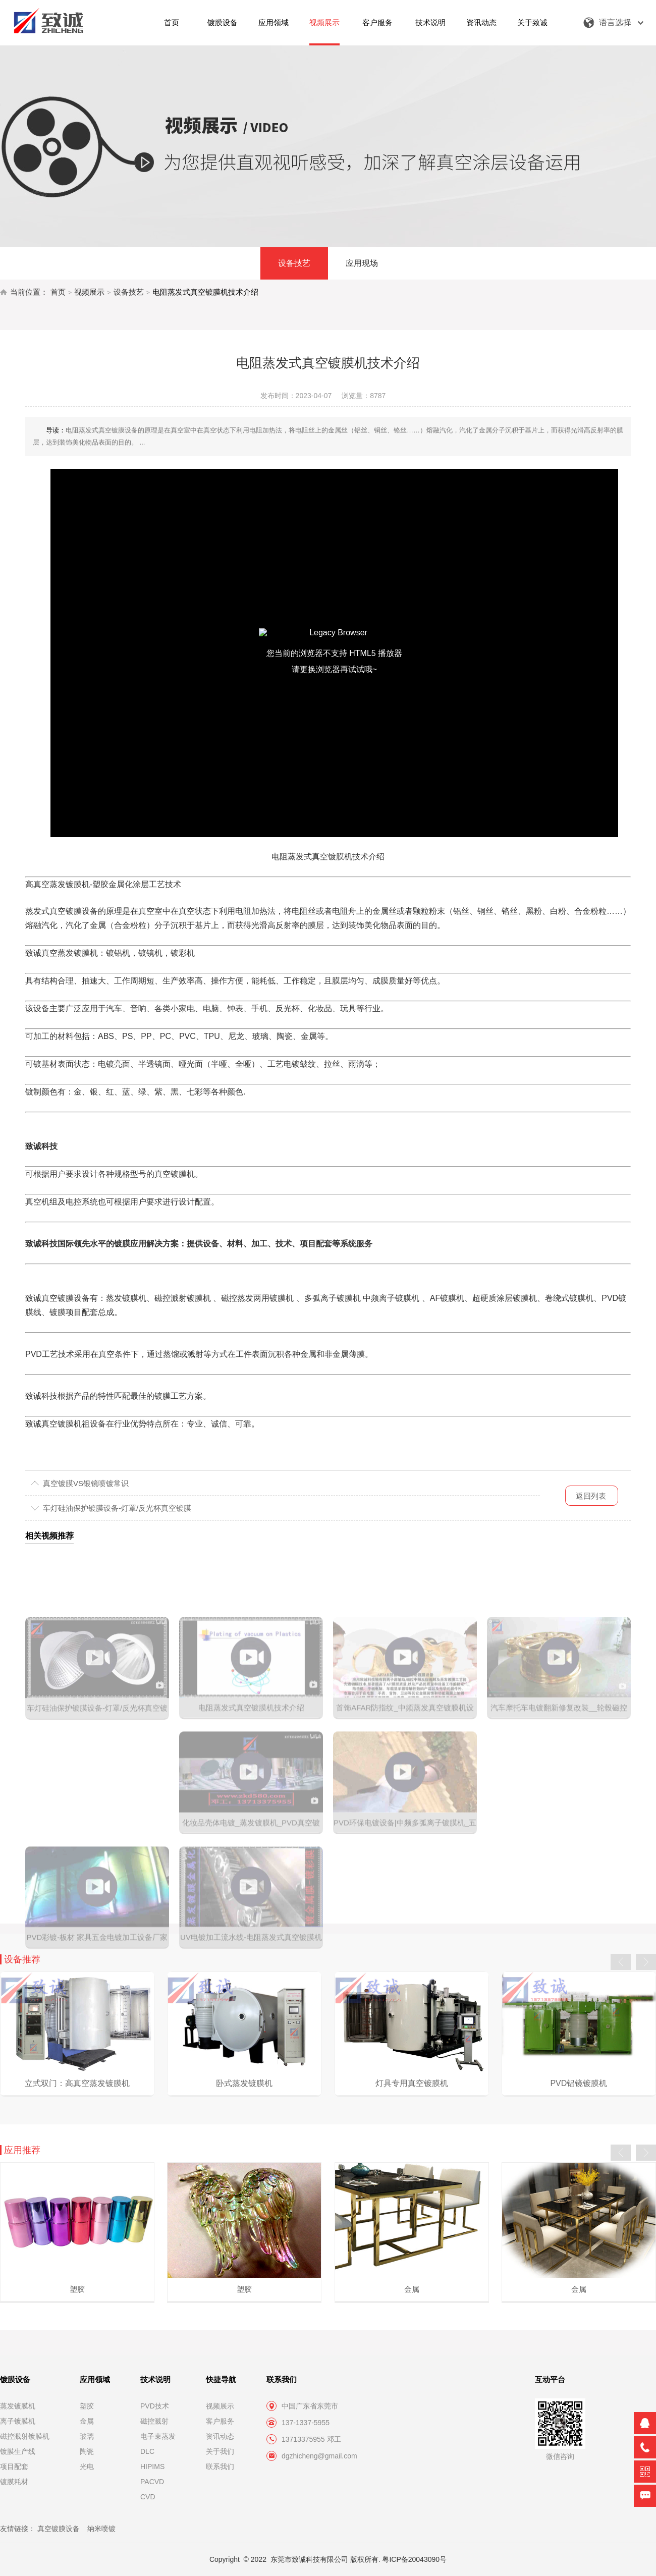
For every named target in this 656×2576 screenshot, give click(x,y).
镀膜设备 (222, 22)
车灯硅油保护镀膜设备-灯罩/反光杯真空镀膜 (117, 1508)
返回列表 (591, 1496)
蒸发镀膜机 (17, 2406)
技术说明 (430, 22)
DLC (147, 2451)
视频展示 (324, 22)
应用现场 (362, 263)
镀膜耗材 (14, 2482)
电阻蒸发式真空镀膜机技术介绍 (205, 292)
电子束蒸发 (158, 2436)
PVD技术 (154, 2406)
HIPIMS (152, 2466)
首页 (171, 22)
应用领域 (273, 22)
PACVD (152, 2482)
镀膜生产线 (17, 2451)
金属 (87, 2421)
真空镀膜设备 (58, 2529)
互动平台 (550, 2379)
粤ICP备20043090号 (414, 2559)
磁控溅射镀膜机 (24, 2436)
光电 (87, 2466)
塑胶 (87, 2406)
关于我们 (220, 2451)
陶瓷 (87, 2451)
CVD (147, 2497)
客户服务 (377, 22)
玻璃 (87, 2436)
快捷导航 (221, 2379)
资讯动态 (481, 22)
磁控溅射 (154, 2421)
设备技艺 (294, 263)
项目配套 (14, 2466)
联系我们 (220, 2466)
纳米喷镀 (101, 2529)
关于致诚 (532, 22)
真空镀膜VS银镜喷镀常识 (86, 1483)
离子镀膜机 (17, 2421)
